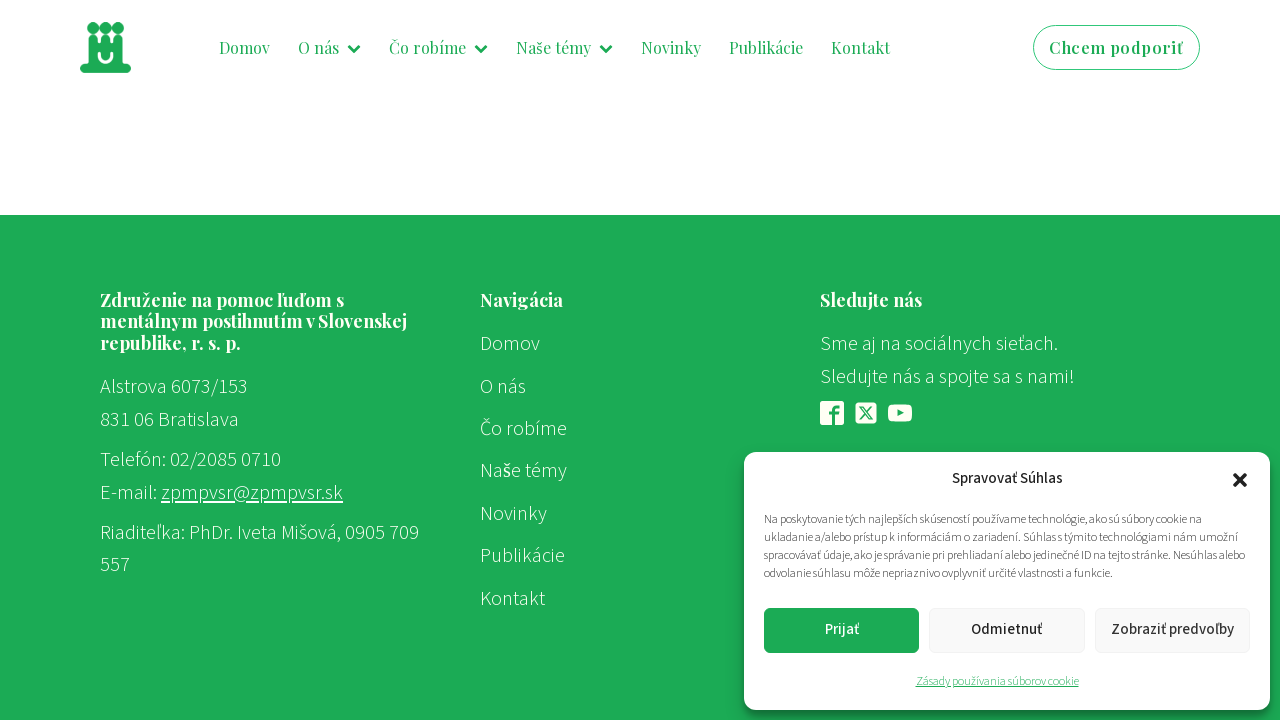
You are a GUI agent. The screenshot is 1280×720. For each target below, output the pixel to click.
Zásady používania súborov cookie (997, 681)
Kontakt (860, 47)
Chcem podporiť (1116, 47)
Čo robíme (438, 47)
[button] (1240, 479)
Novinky (671, 47)
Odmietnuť (1006, 629)
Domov (244, 47)
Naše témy (564, 47)
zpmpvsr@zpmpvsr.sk (252, 492)
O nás (329, 47)
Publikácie (766, 47)
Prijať (842, 629)
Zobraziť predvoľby (1172, 629)
